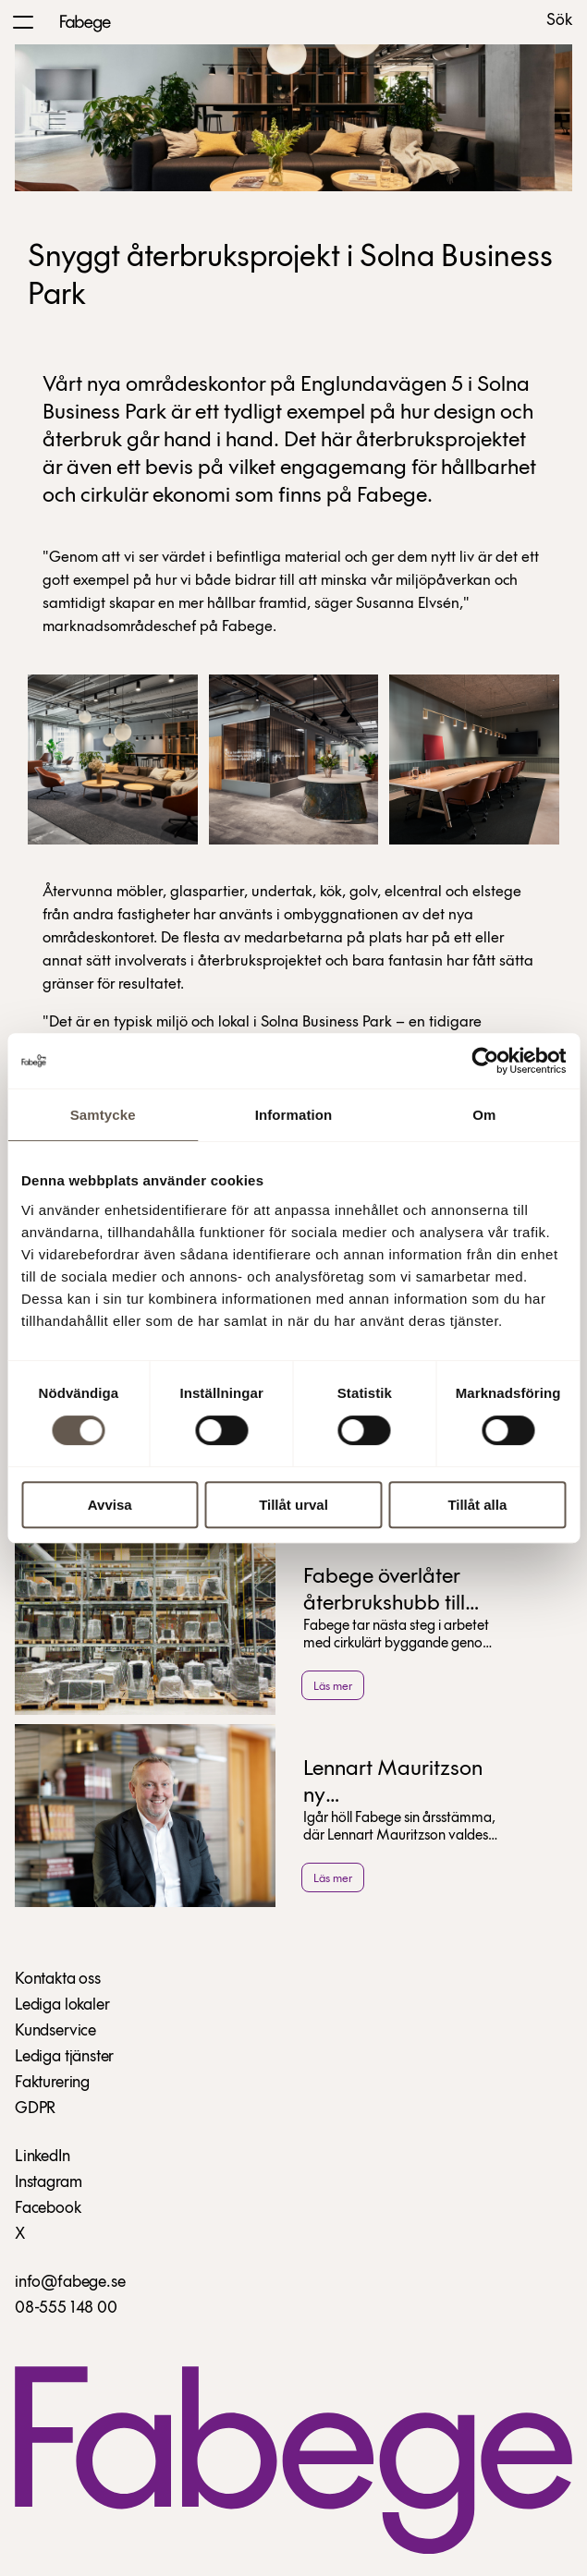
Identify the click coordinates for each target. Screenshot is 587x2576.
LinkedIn (42, 2157)
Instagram (48, 2183)
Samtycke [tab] (103, 1115)
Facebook (48, 2209)
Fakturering (52, 2083)
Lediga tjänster (64, 2057)
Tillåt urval (293, 1505)
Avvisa (110, 1505)
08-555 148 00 (66, 2308)
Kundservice (55, 2031)
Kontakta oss (58, 1979)
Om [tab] (483, 1115)
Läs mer (332, 1687)
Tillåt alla (477, 1505)
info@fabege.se (70, 2282)
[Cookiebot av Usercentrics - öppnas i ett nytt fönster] (485, 1061)
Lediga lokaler (62, 2005)
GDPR (35, 2109)
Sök (559, 21)
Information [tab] (294, 1115)
